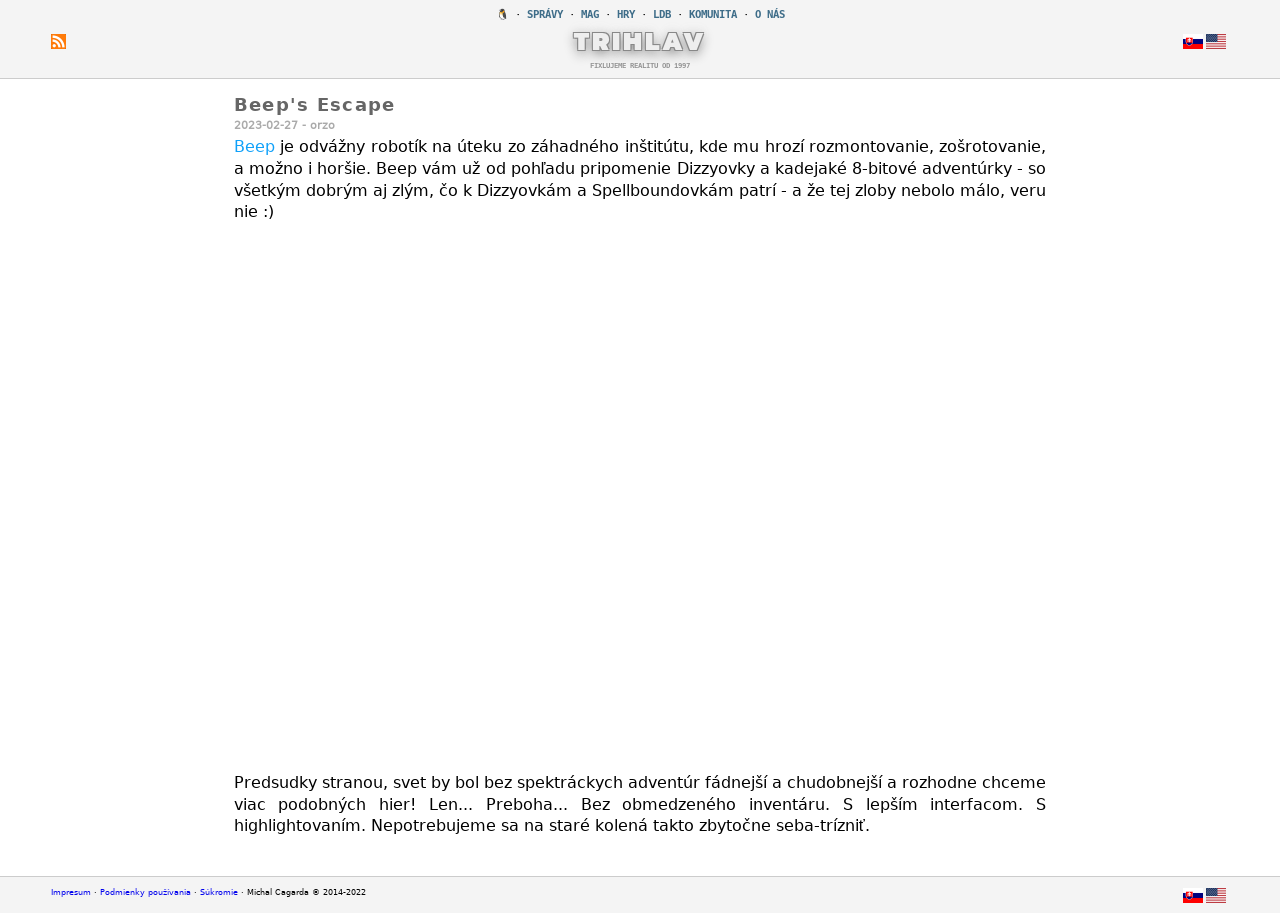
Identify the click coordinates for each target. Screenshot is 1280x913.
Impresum (71, 892)
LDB (662, 14)
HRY (626, 14)
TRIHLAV (640, 41)
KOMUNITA (713, 14)
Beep (254, 146)
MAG (590, 14)
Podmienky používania (145, 892)
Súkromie (219, 892)
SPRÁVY (545, 14)
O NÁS (770, 14)
